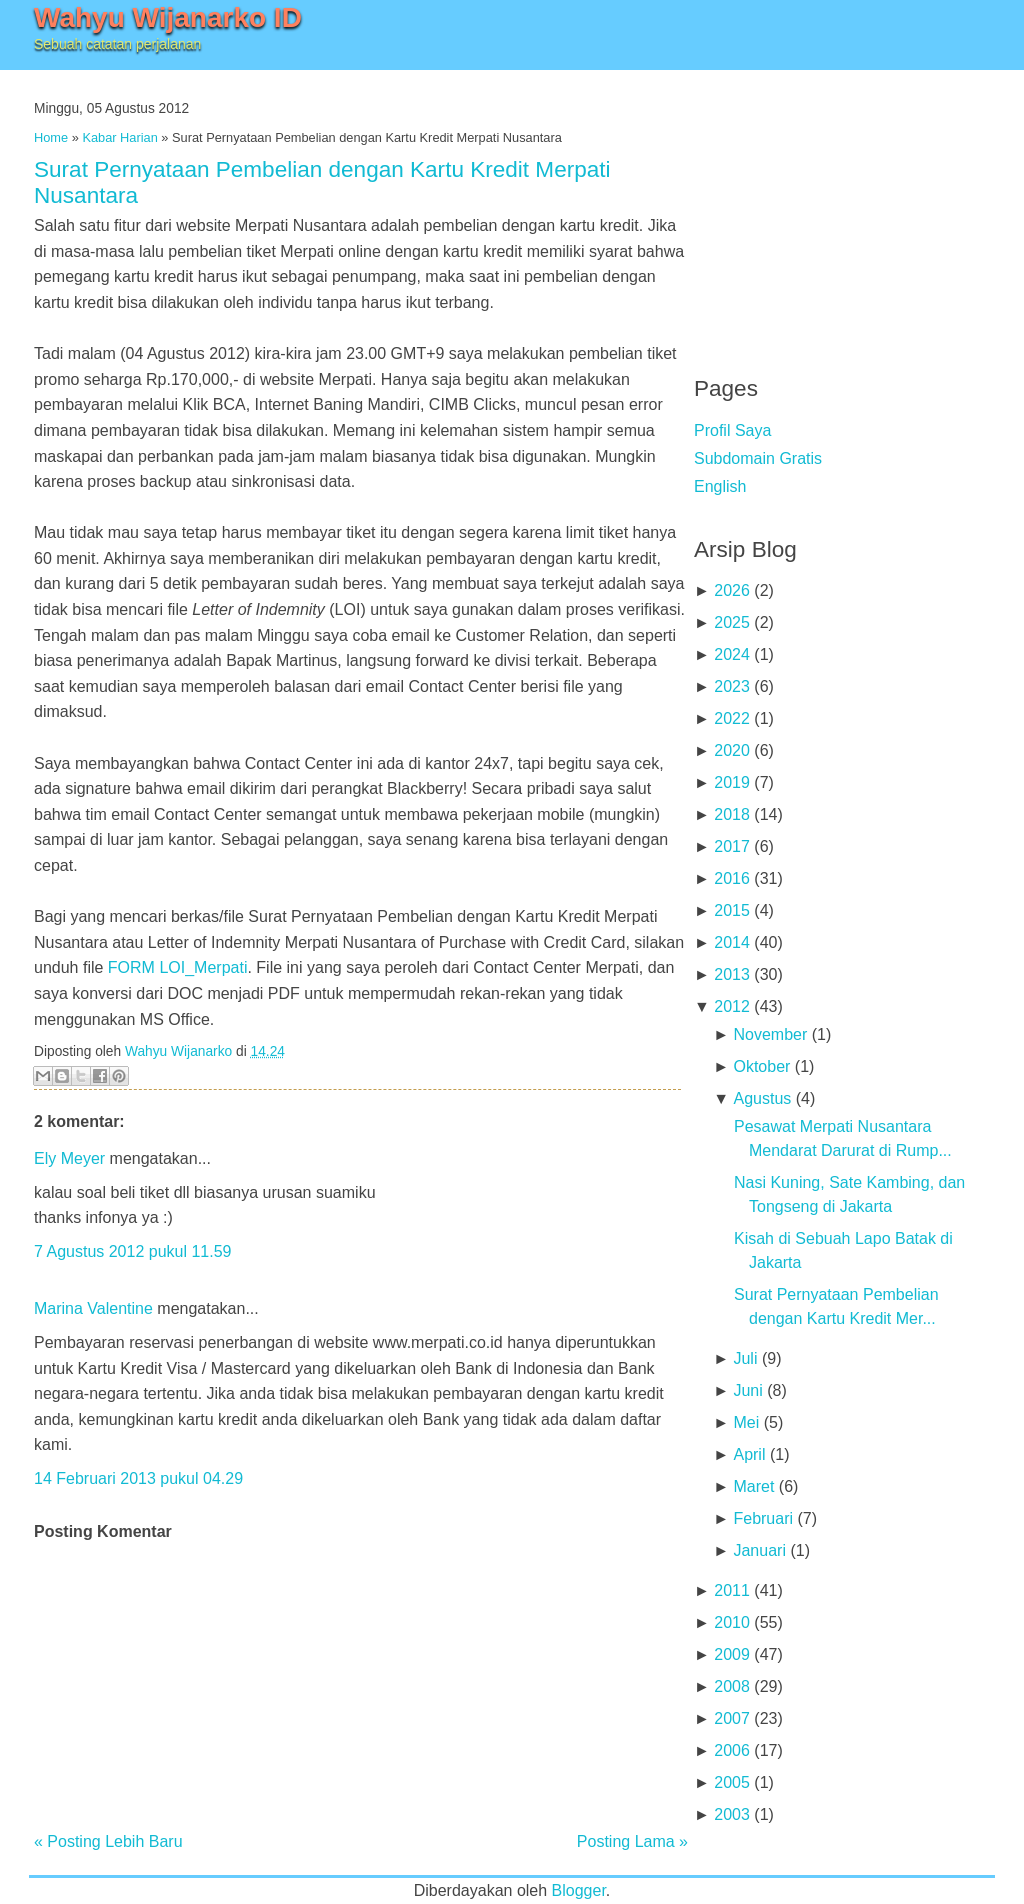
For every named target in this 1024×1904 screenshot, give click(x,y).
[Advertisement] (844, 210)
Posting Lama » (632, 1841)
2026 (732, 590)
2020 (732, 750)
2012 (732, 1006)
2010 (732, 1622)
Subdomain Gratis (758, 458)
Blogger (579, 1890)
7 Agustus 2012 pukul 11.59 (133, 1251)
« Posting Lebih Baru (108, 1841)
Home (51, 137)
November (770, 1034)
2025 (732, 622)
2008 (732, 1686)
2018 (732, 814)
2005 (732, 1782)
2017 (732, 846)
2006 (732, 1750)
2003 (732, 1814)
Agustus (762, 1098)
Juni (747, 1390)
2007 (732, 1718)
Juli (745, 1358)
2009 (732, 1654)
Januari (759, 1550)
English (720, 486)
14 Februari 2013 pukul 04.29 (138, 1478)
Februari (763, 1518)
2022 (732, 718)
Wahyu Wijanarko (178, 1051)
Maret (753, 1486)
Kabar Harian (119, 137)
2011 (732, 1590)
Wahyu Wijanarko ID (168, 17)
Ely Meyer (69, 1158)
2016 (732, 878)
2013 (732, 974)
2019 (732, 782)
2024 (732, 654)
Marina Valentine (93, 1308)
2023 (732, 686)
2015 (732, 910)
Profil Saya (732, 430)
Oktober (761, 1066)
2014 (732, 942)
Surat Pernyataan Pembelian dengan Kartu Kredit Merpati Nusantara (322, 182)
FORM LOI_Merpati (178, 967)
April (749, 1454)
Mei (746, 1422)
